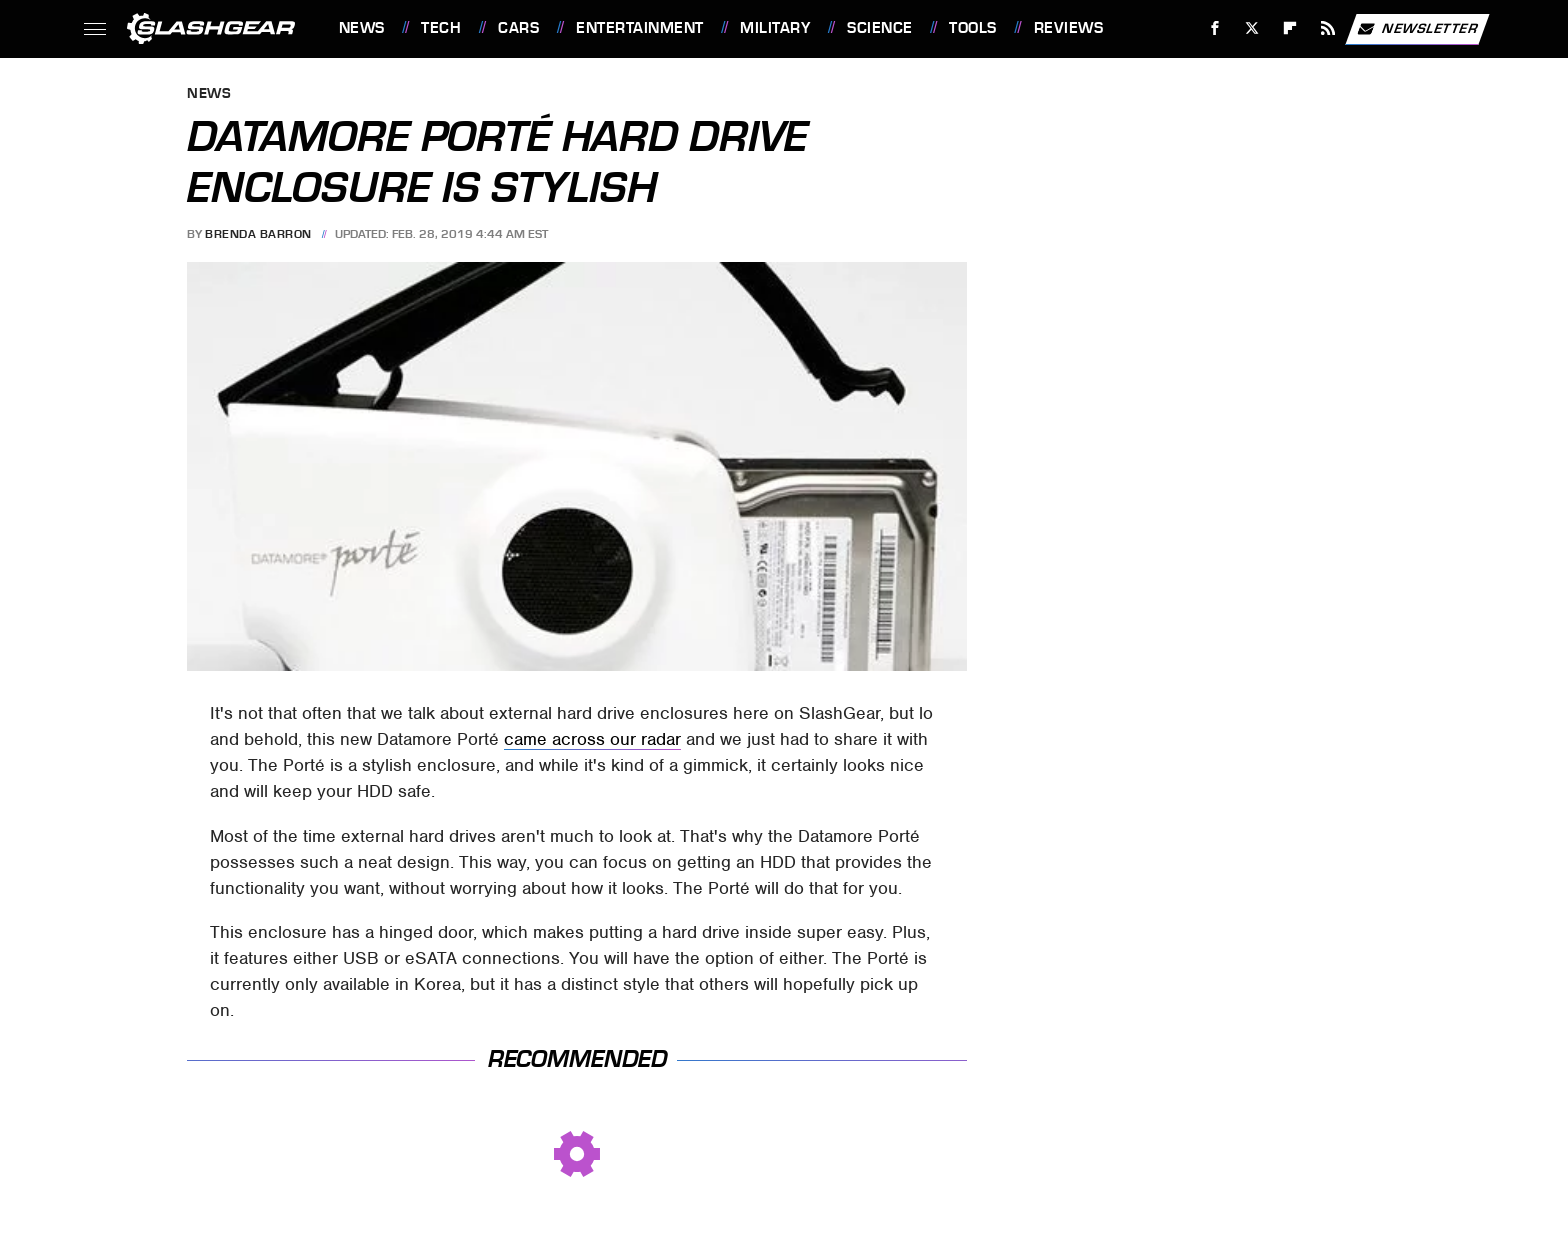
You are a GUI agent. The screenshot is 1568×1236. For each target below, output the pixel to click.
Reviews (1069, 28)
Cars (518, 28)
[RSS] (1327, 28)
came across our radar (592, 739)
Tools (973, 28)
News (362, 28)
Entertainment (640, 28)
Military (775, 28)
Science (880, 28)
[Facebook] (1214, 28)
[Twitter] (1252, 28)
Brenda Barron (258, 234)
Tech (441, 28)
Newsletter (1417, 29)
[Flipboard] (1290, 28)
